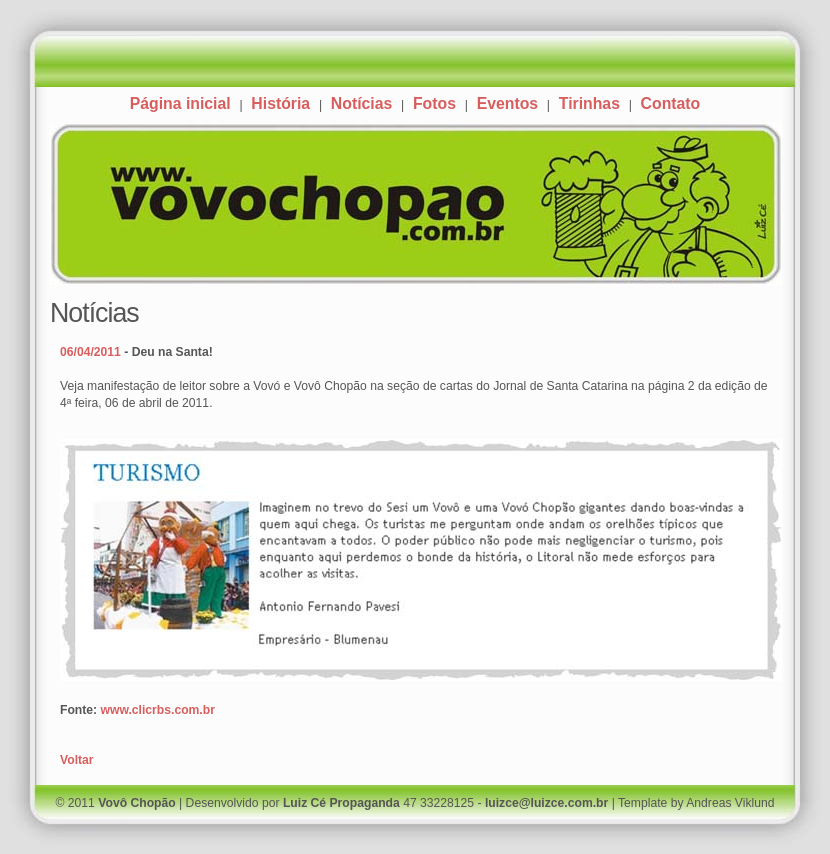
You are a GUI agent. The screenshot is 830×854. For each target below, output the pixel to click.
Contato (671, 103)
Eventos (507, 103)
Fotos (434, 103)
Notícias (361, 103)
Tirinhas (589, 103)
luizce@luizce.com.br (546, 803)
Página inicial (180, 103)
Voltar (77, 760)
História (280, 103)
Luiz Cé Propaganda (341, 803)
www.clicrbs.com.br (158, 710)
